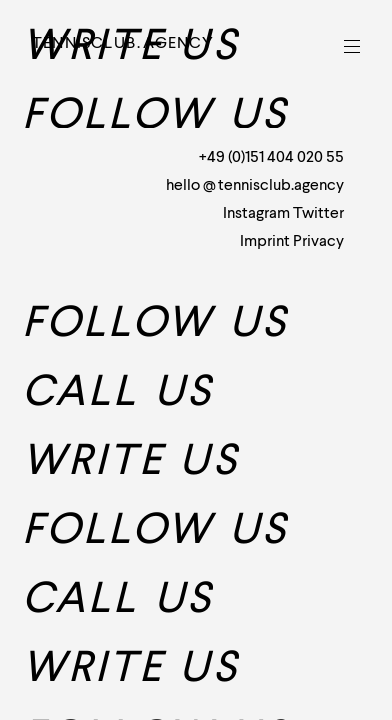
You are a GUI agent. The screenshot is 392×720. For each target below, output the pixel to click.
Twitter (318, 214)
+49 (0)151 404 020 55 (271, 158)
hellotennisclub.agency (255, 186)
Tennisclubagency (123, 44)
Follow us (155, 122)
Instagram (256, 214)
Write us (130, 468)
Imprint (265, 242)
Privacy (318, 242)
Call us (118, 399)
